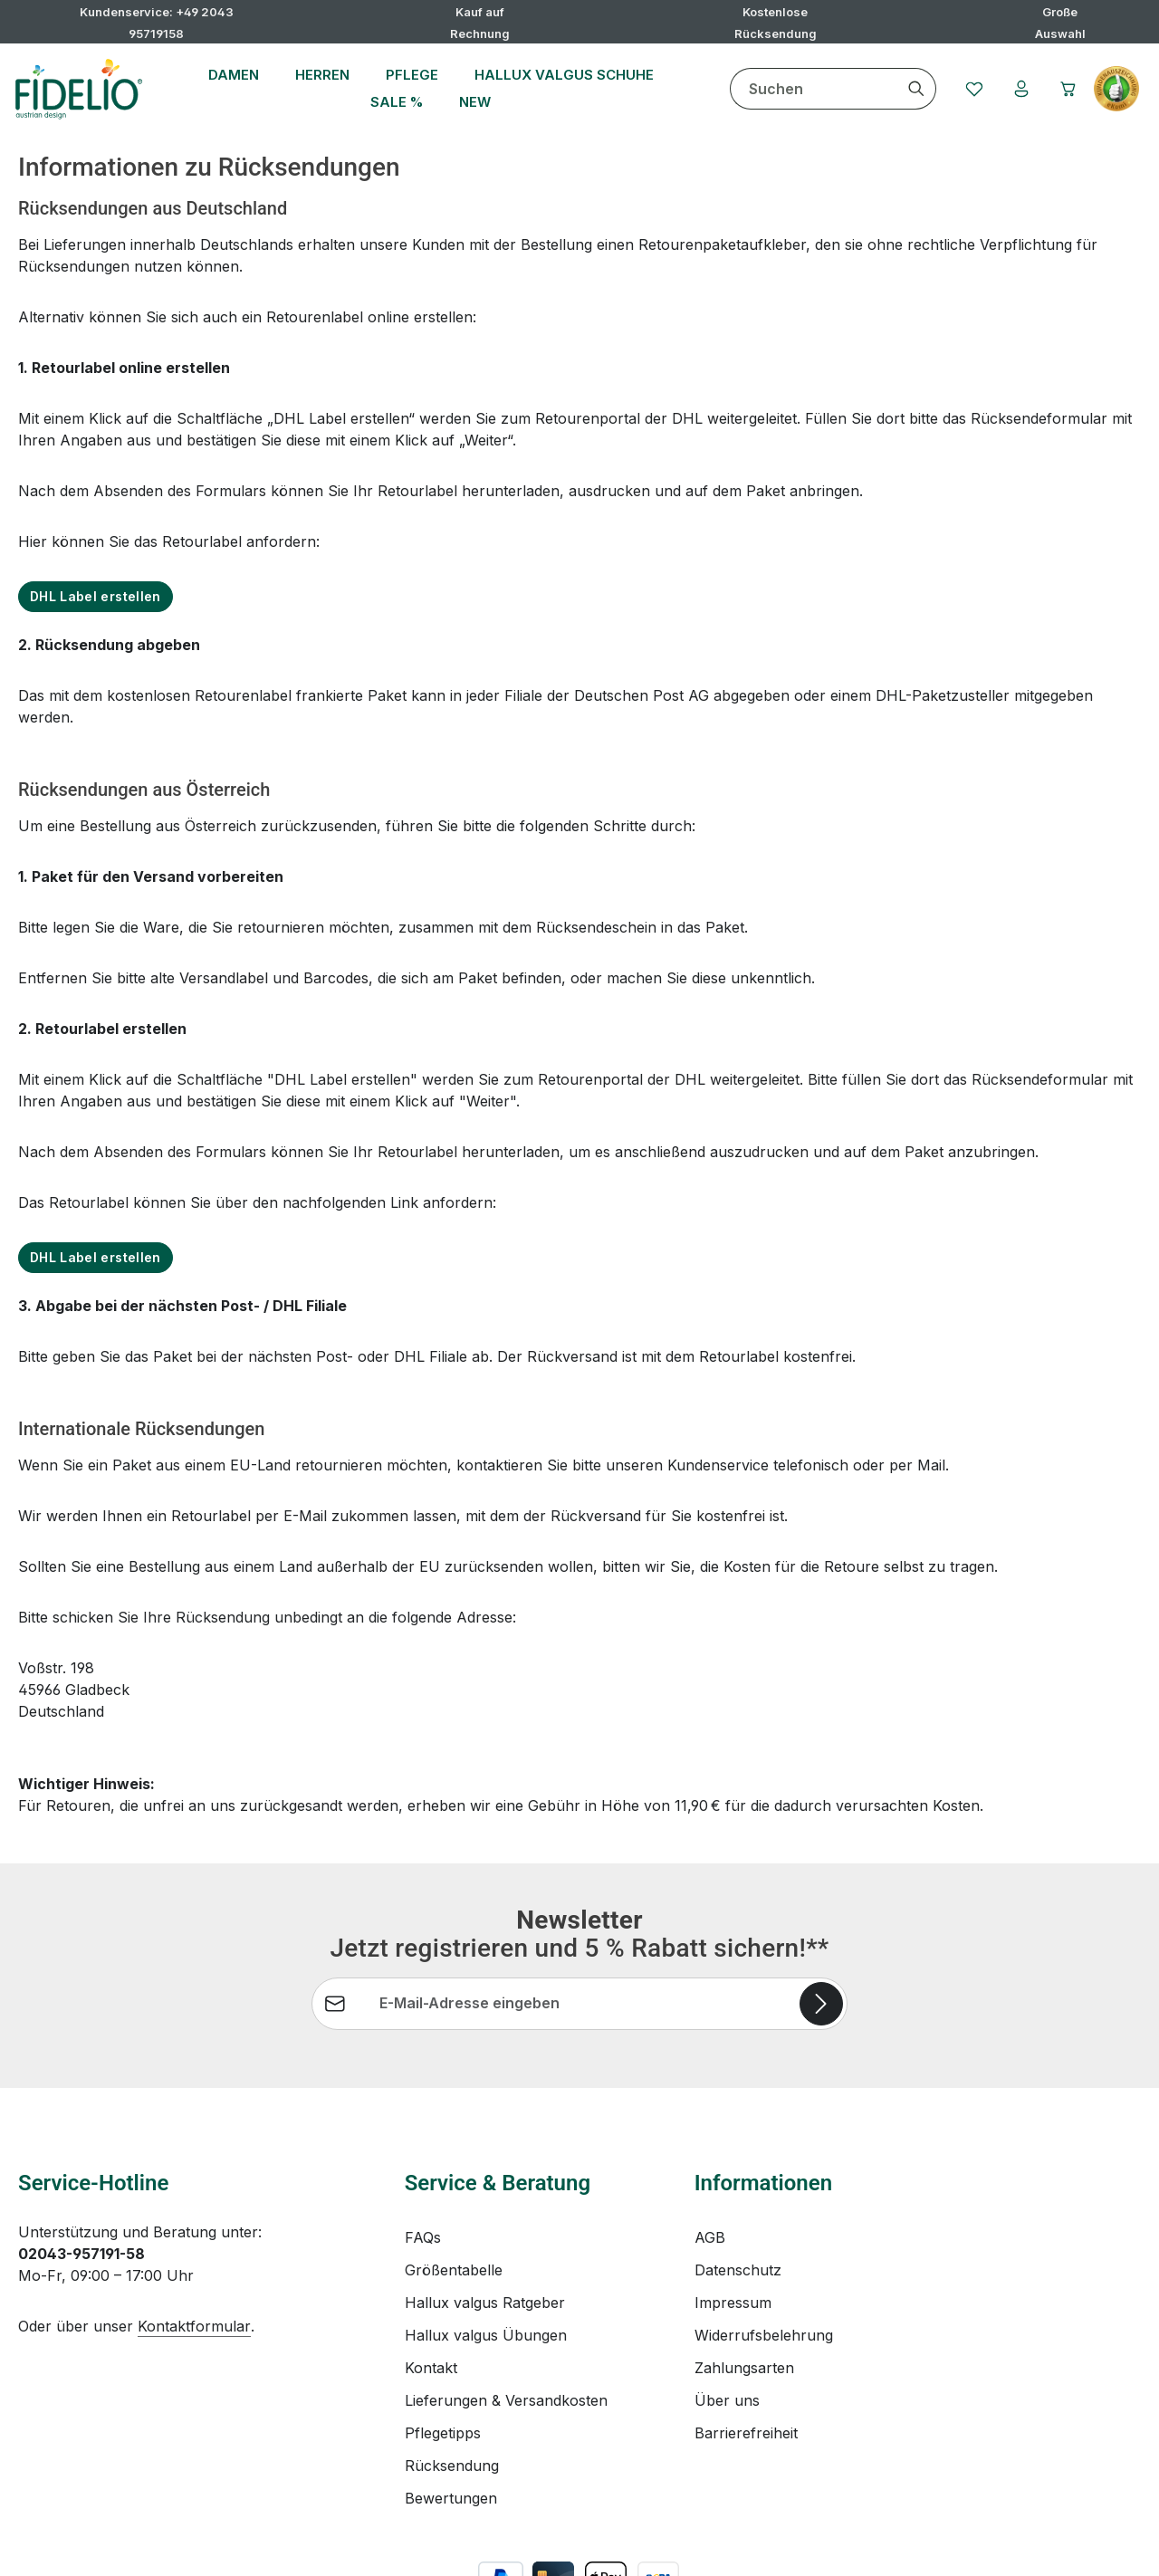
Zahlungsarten (744, 2286)
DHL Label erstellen (95, 596)
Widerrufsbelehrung (763, 2254)
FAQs (423, 2156)
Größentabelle (454, 2188)
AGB (709, 2156)
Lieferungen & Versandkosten (506, 2319)
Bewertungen (451, 2417)
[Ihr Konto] (1021, 88)
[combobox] (814, 89)
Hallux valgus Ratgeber (485, 2221)
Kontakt (431, 2286)
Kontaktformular (194, 2245)
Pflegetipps (443, 2351)
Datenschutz (737, 2188)
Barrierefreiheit (746, 2351)
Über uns (727, 2319)
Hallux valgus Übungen (486, 2254)
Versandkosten (716, 2548)
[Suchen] (916, 89)
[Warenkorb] (1068, 88)
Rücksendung (452, 2384)
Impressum (732, 2221)
